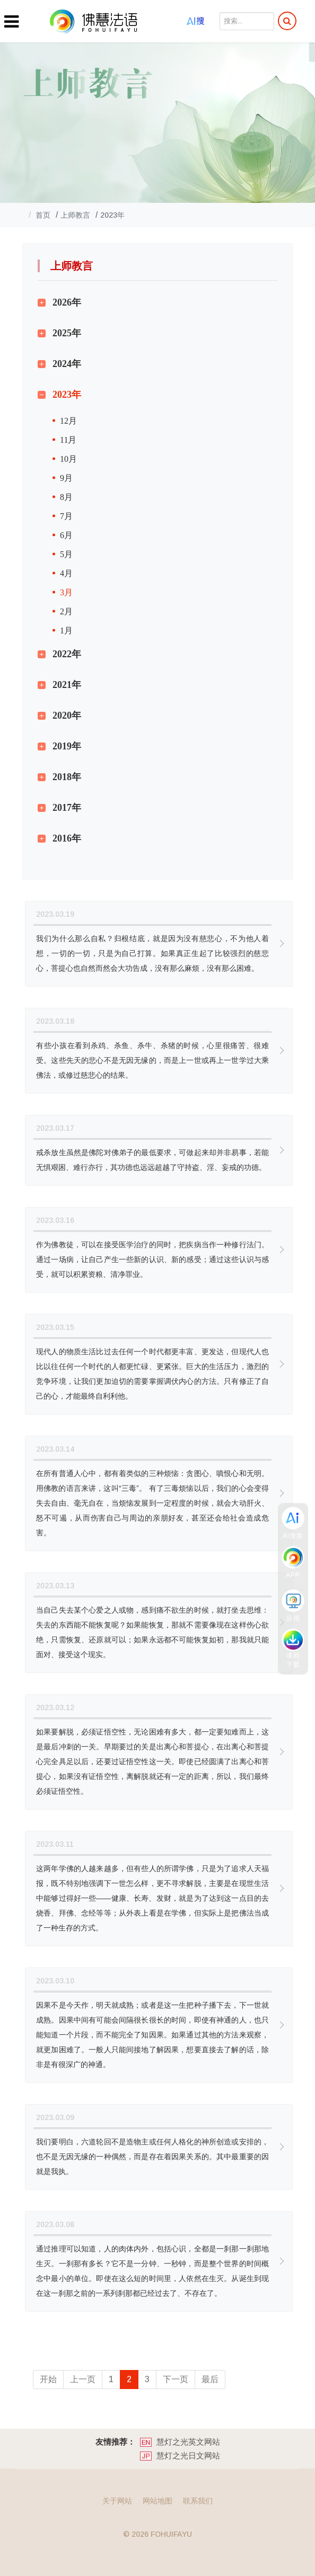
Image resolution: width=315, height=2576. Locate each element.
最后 (210, 2379)
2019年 (66, 746)
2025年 (66, 333)
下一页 (175, 2379)
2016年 (66, 838)
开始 (48, 2379)
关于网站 (117, 2501)
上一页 (82, 2379)
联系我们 (198, 2501)
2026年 (66, 302)
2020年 (66, 715)
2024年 (66, 364)
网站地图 (157, 2501)
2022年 (66, 654)
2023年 (66, 394)
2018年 (66, 777)
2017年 (66, 807)
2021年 (66, 684)
